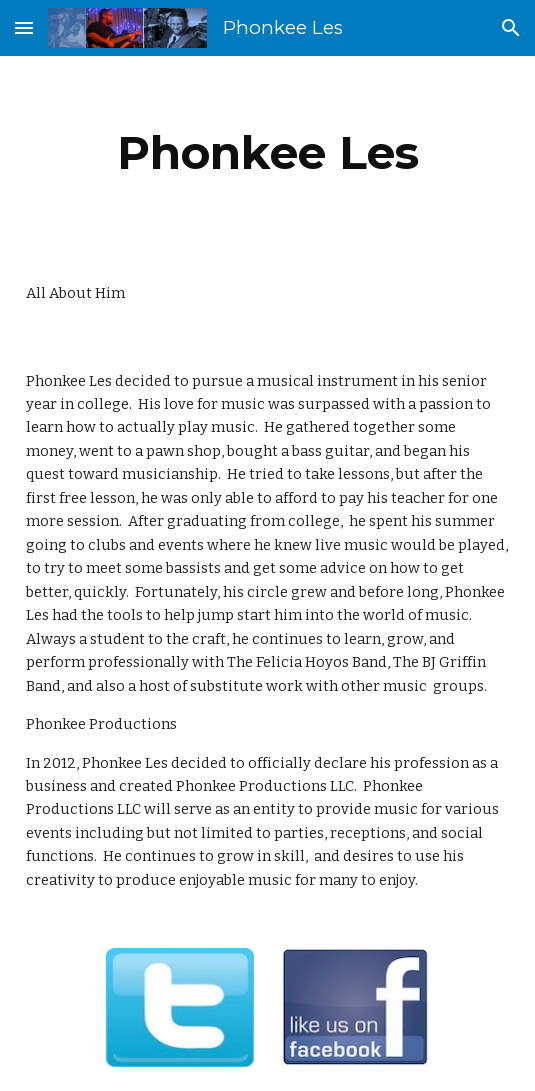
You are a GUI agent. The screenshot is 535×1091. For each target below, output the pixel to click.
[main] (267, 153)
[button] (24, 27)
